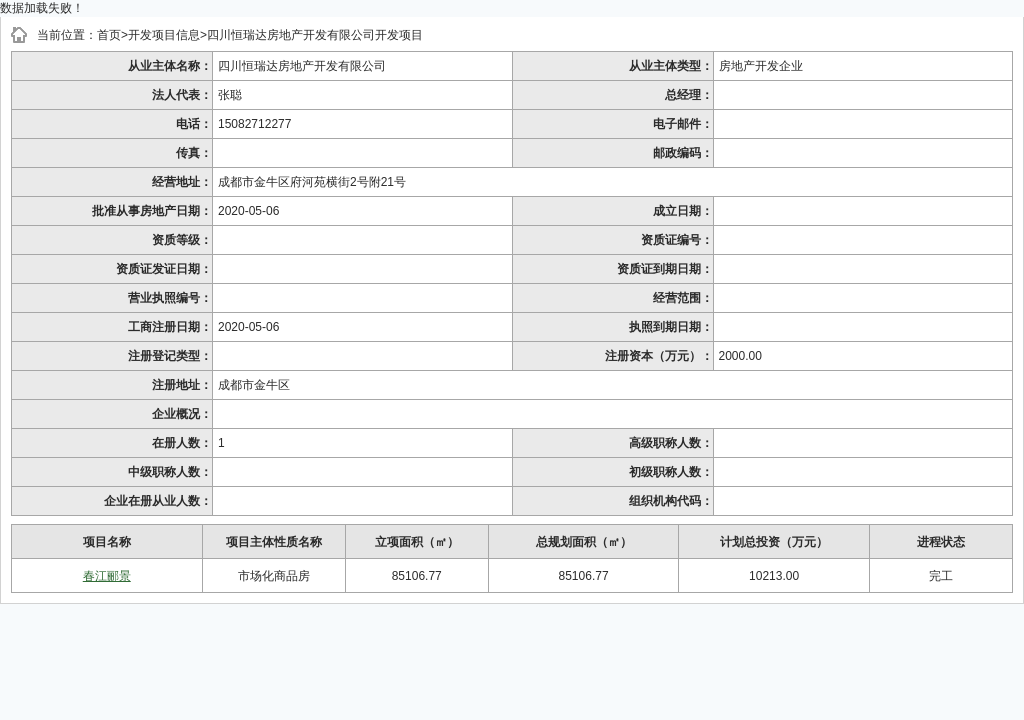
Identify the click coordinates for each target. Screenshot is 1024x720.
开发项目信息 (164, 35)
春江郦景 (107, 576)
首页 (109, 35)
